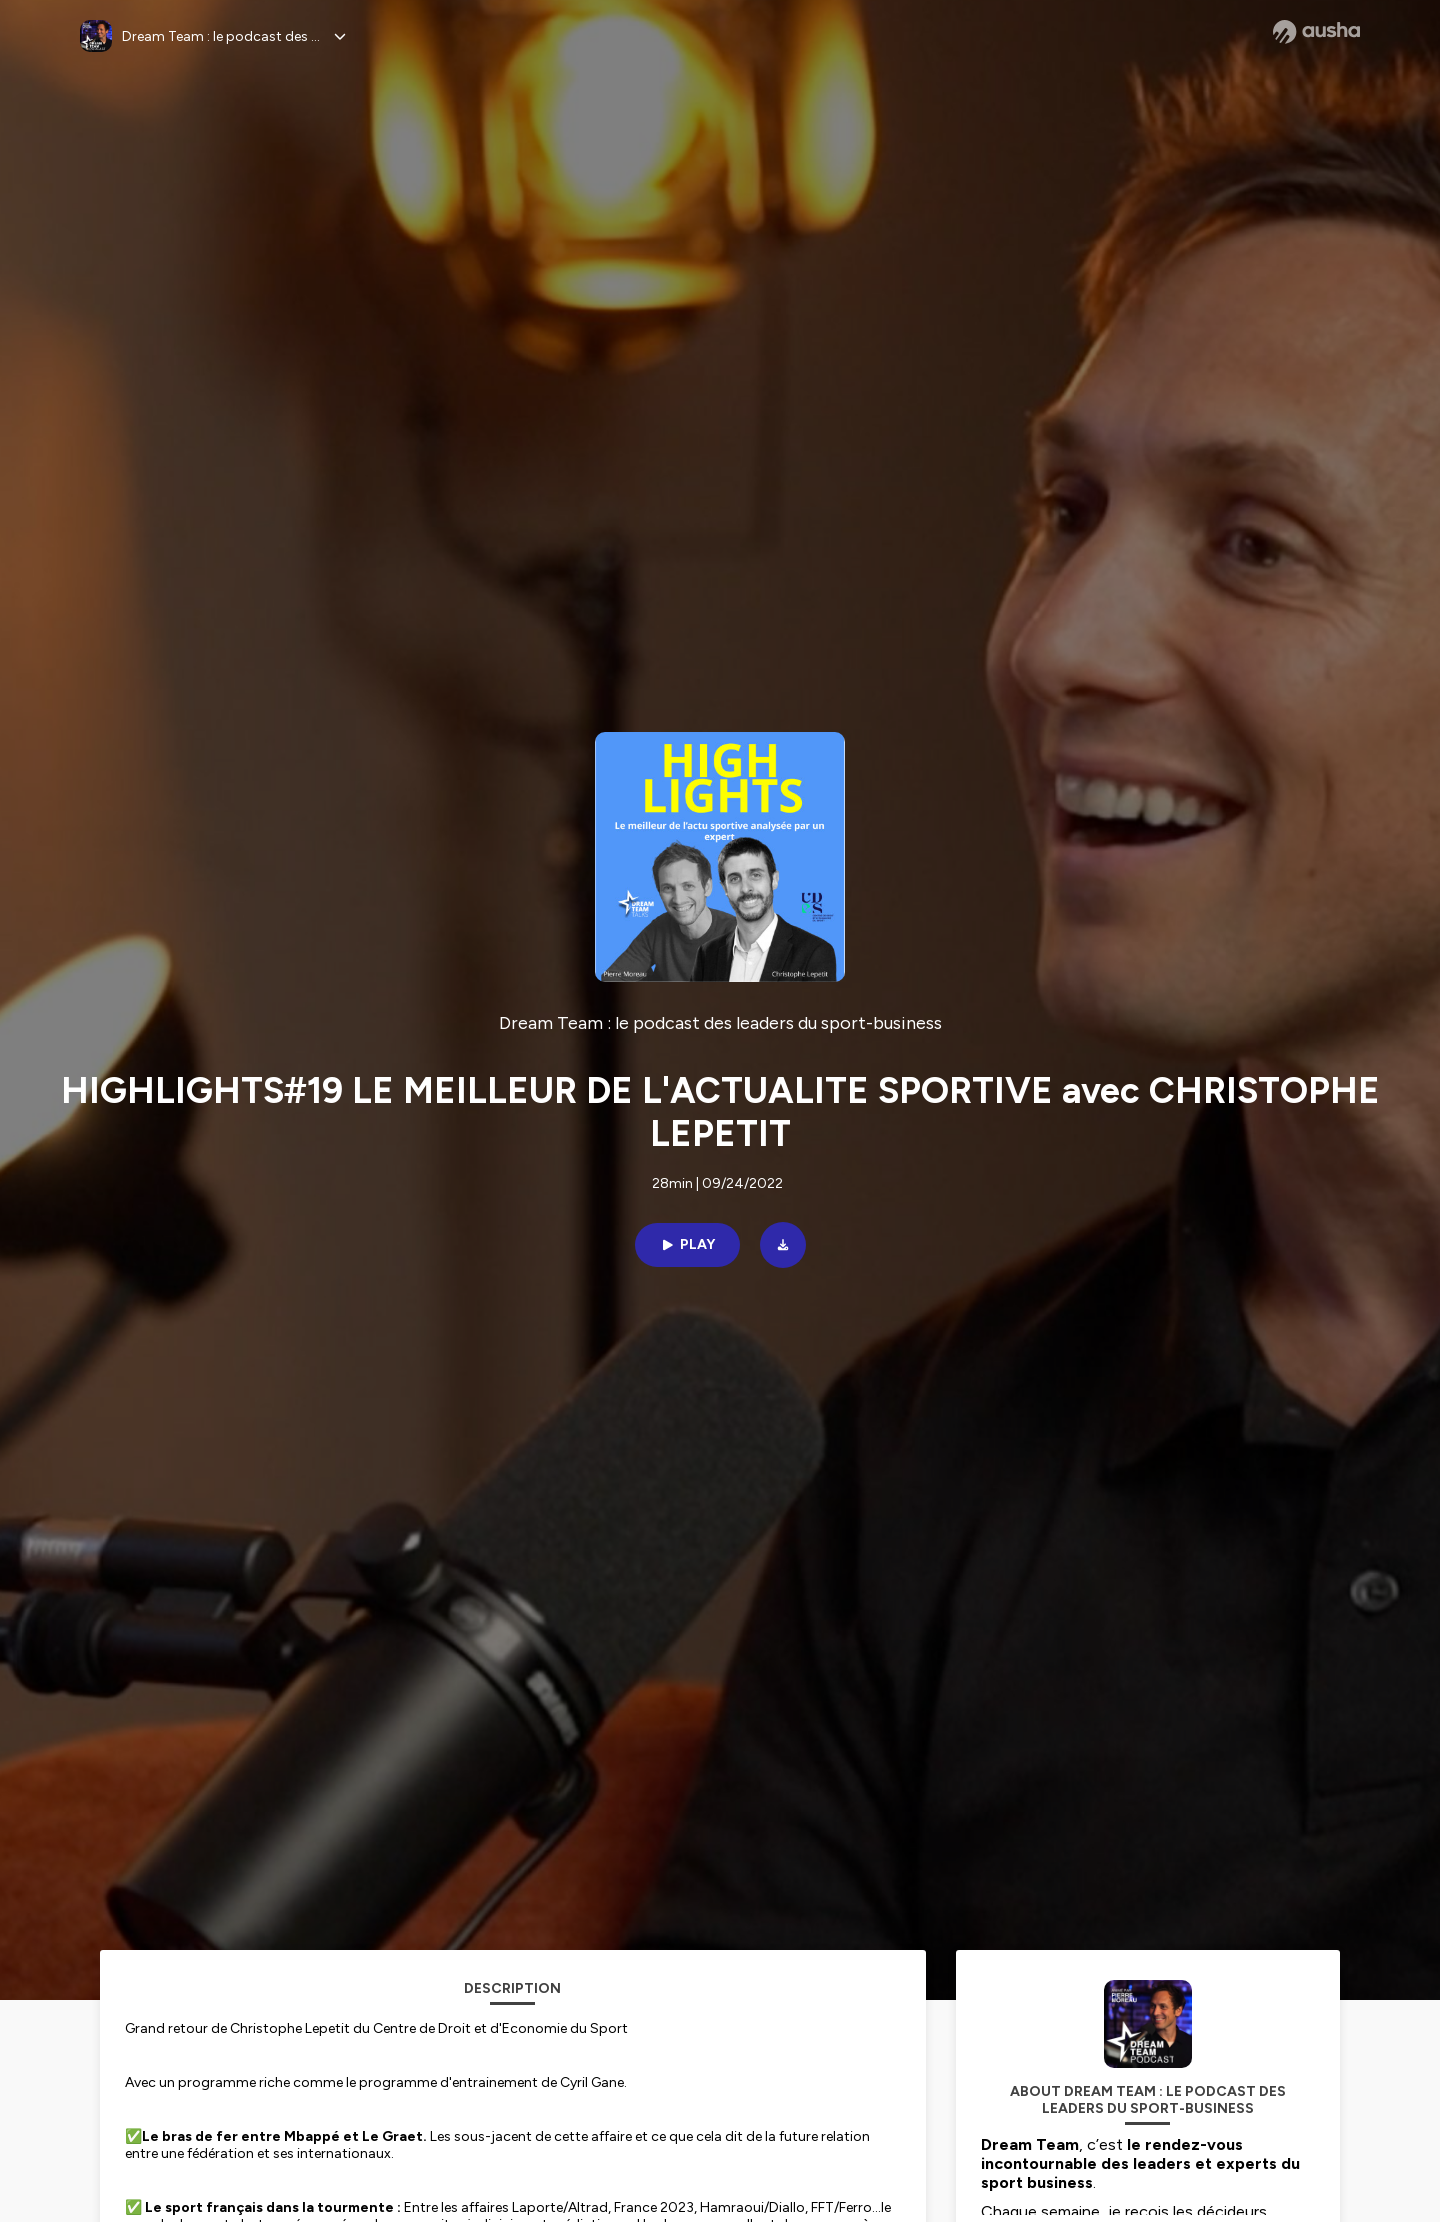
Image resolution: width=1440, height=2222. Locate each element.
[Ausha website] (1316, 32)
